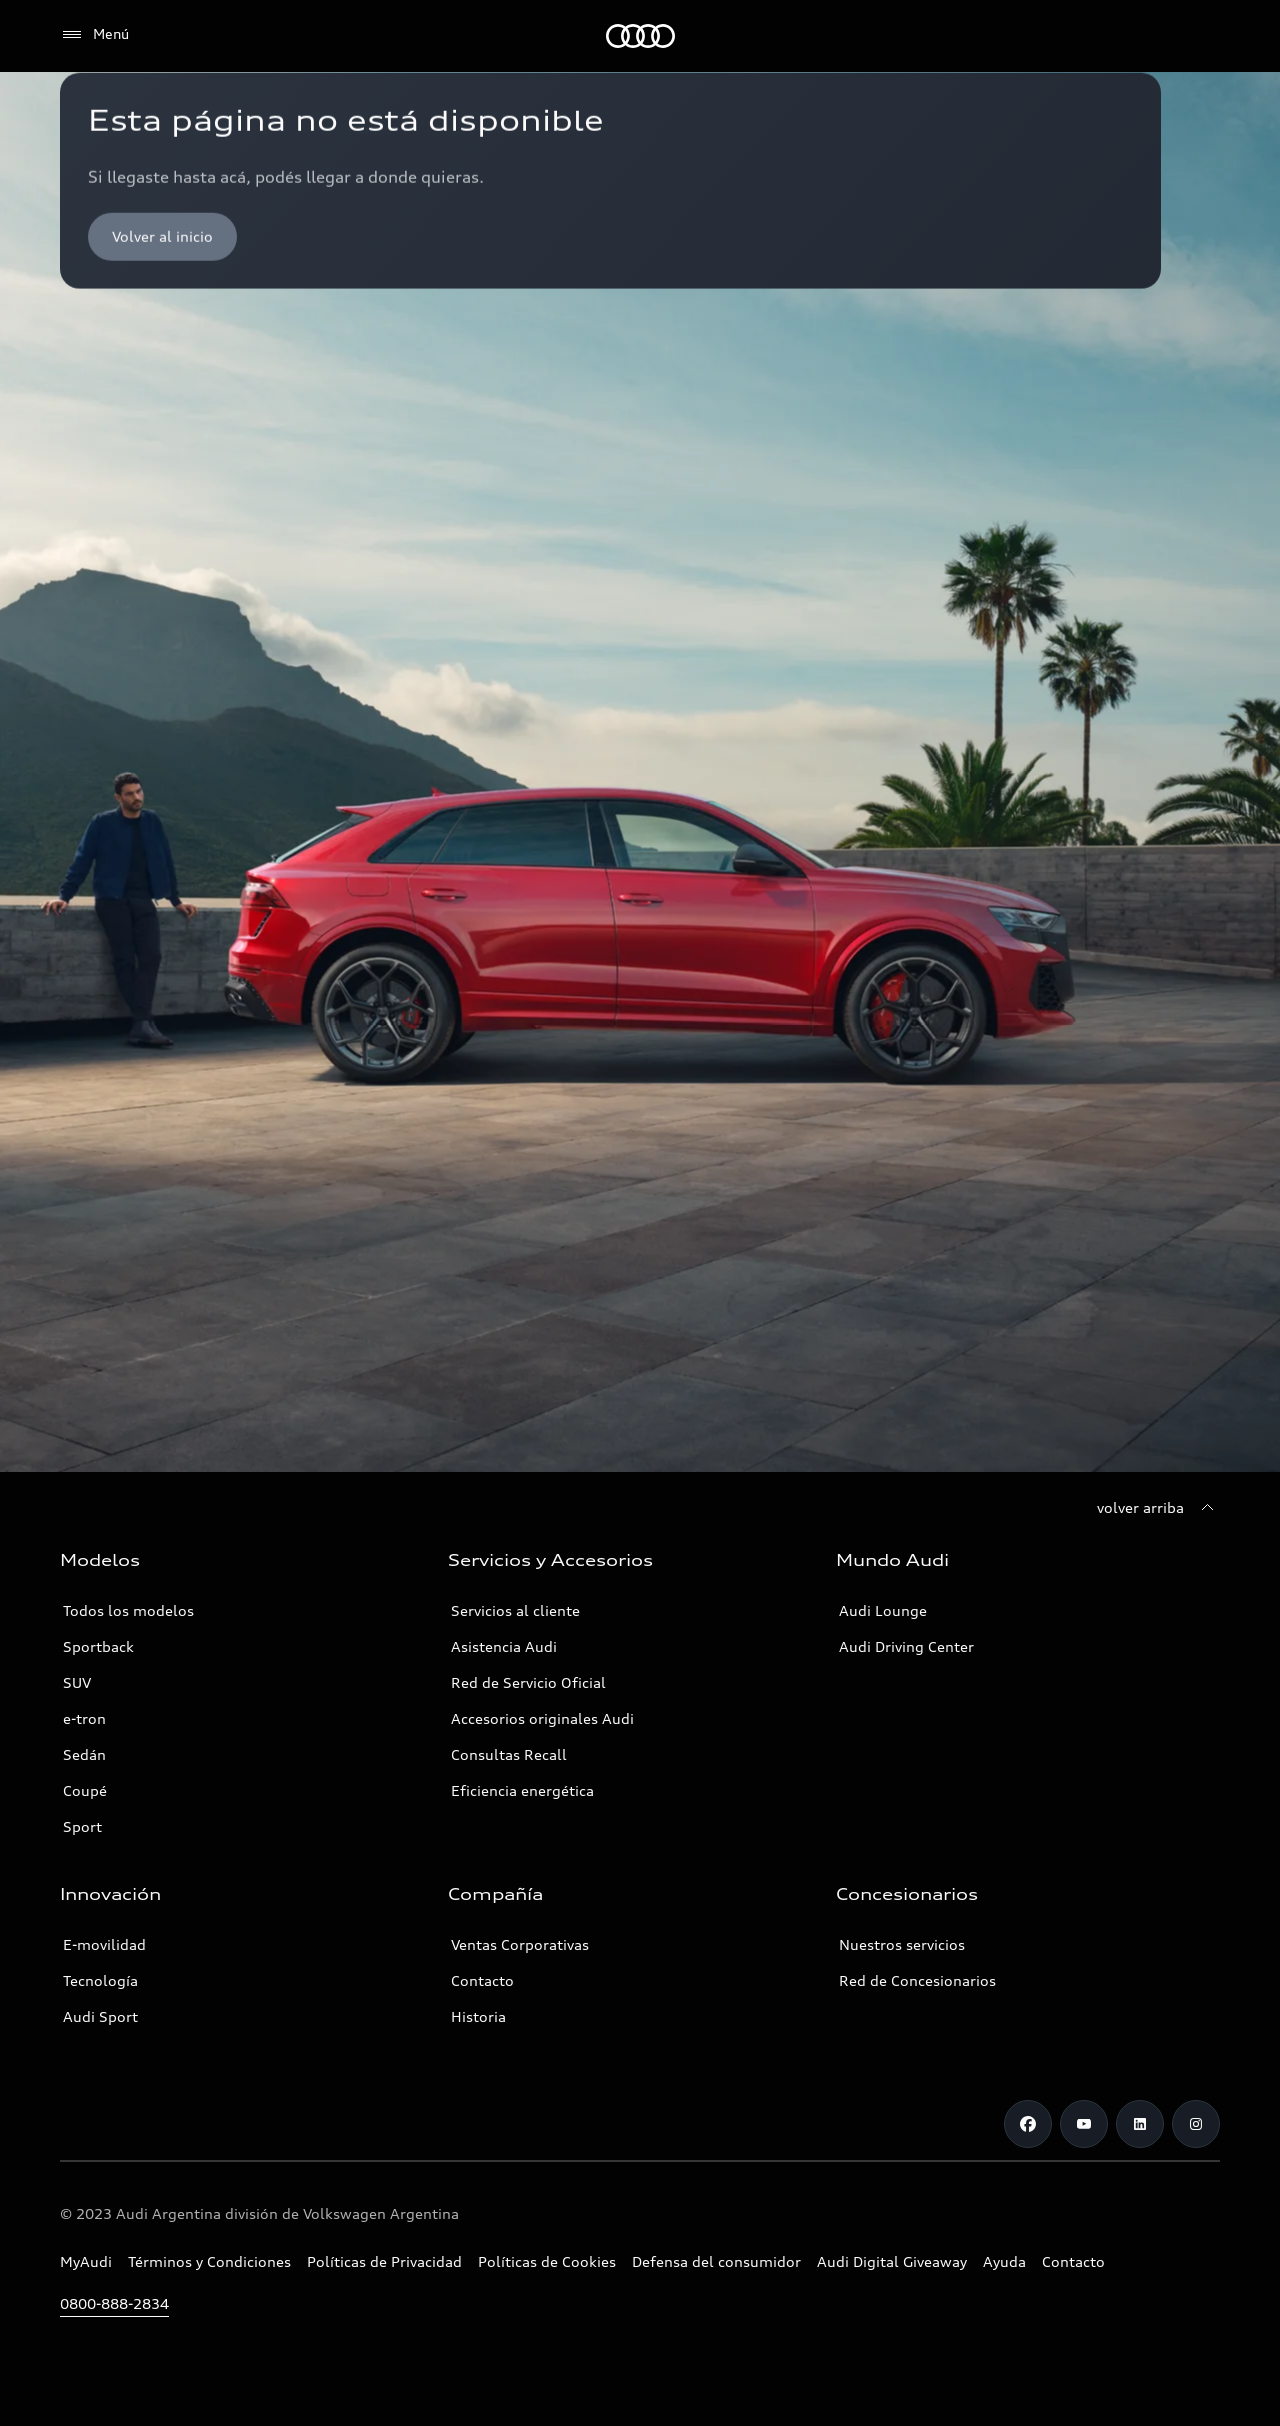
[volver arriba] (1158, 1508)
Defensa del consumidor (716, 2261)
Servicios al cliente (515, 1610)
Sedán (84, 1754)
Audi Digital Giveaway (892, 2261)
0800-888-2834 (114, 2303)
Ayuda (1004, 2261)
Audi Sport (100, 2016)
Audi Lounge (883, 1610)
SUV (77, 1682)
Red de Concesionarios (917, 1980)
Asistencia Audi (504, 1646)
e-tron (84, 1718)
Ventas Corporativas (520, 1944)
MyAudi (86, 2261)
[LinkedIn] (1140, 2124)
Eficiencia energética (522, 1790)
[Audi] (640, 36)
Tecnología (100, 1980)
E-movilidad (104, 1944)
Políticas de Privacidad (384, 2261)
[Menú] (94, 35)
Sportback (98, 1646)
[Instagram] (1196, 2124)
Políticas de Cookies (547, 2261)
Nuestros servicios (902, 1944)
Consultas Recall (509, 1754)
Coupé (85, 1790)
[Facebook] (1028, 2124)
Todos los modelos (128, 1610)
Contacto (482, 1980)
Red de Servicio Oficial (528, 1682)
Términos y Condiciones (209, 2261)
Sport (82, 1826)
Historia (478, 2016)
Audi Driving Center (906, 1646)
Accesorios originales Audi (542, 1718)
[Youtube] (1084, 2124)
